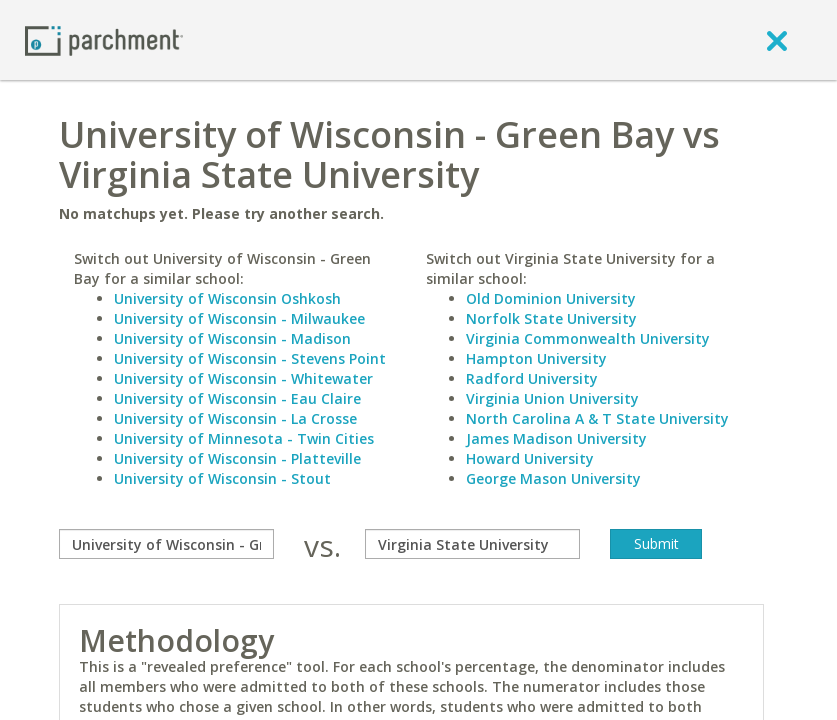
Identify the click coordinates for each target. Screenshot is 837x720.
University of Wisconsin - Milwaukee (239, 318)
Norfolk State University (551, 318)
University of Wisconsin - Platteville (237, 458)
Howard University (530, 458)
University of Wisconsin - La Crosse (235, 418)
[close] (777, 40)
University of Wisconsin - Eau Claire (237, 398)
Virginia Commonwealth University (588, 338)
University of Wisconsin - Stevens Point (250, 358)
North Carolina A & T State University (597, 418)
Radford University (532, 378)
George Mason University (553, 478)
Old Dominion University (551, 298)
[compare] (166, 544)
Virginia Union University (552, 398)
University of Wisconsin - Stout (222, 478)
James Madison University (556, 438)
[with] (472, 544)
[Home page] (104, 39)
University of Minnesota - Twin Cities (244, 438)
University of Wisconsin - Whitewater (243, 378)
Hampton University (536, 358)
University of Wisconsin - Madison (232, 338)
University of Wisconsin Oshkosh (227, 298)
